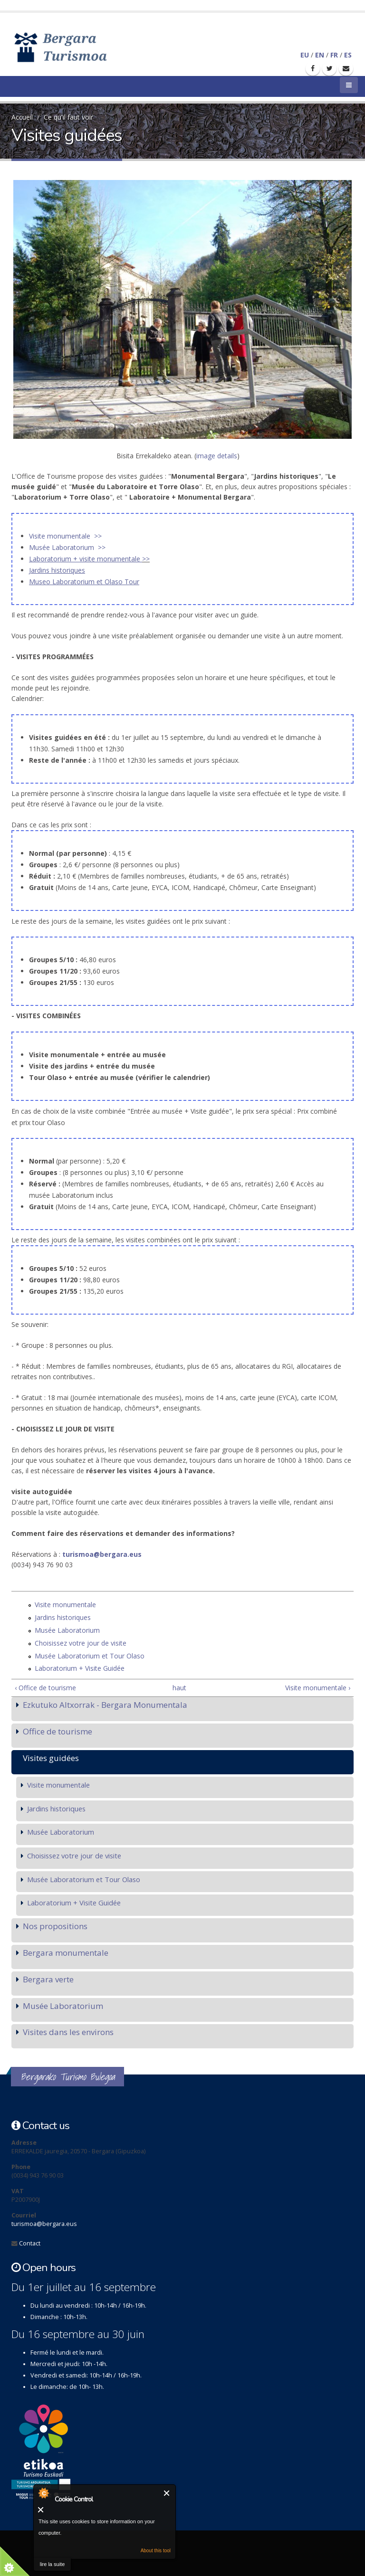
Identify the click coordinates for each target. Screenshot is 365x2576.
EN (319, 54)
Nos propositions (55, 1926)
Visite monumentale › (317, 1687)
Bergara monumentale (65, 1952)
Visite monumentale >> (65, 535)
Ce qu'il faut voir (68, 117)
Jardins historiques (63, 1617)
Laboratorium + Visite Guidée (80, 1668)
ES (348, 54)
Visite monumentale (65, 1604)
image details (216, 455)
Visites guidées (51, 1757)
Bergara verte (48, 1979)
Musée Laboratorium (67, 1630)
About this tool (156, 2550)
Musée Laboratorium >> (67, 547)
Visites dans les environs (68, 2032)
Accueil (22, 117)
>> (146, 558)
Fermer (167, 2493)
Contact (29, 2243)
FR (334, 54)
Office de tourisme (57, 1731)
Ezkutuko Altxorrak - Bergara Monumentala (105, 1704)
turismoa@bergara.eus (102, 1554)
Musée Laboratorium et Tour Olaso (89, 1655)
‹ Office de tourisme (45, 1687)
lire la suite (52, 2564)
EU (304, 54)
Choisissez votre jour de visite (80, 1643)
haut (179, 1687)
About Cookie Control (43, 2493)
